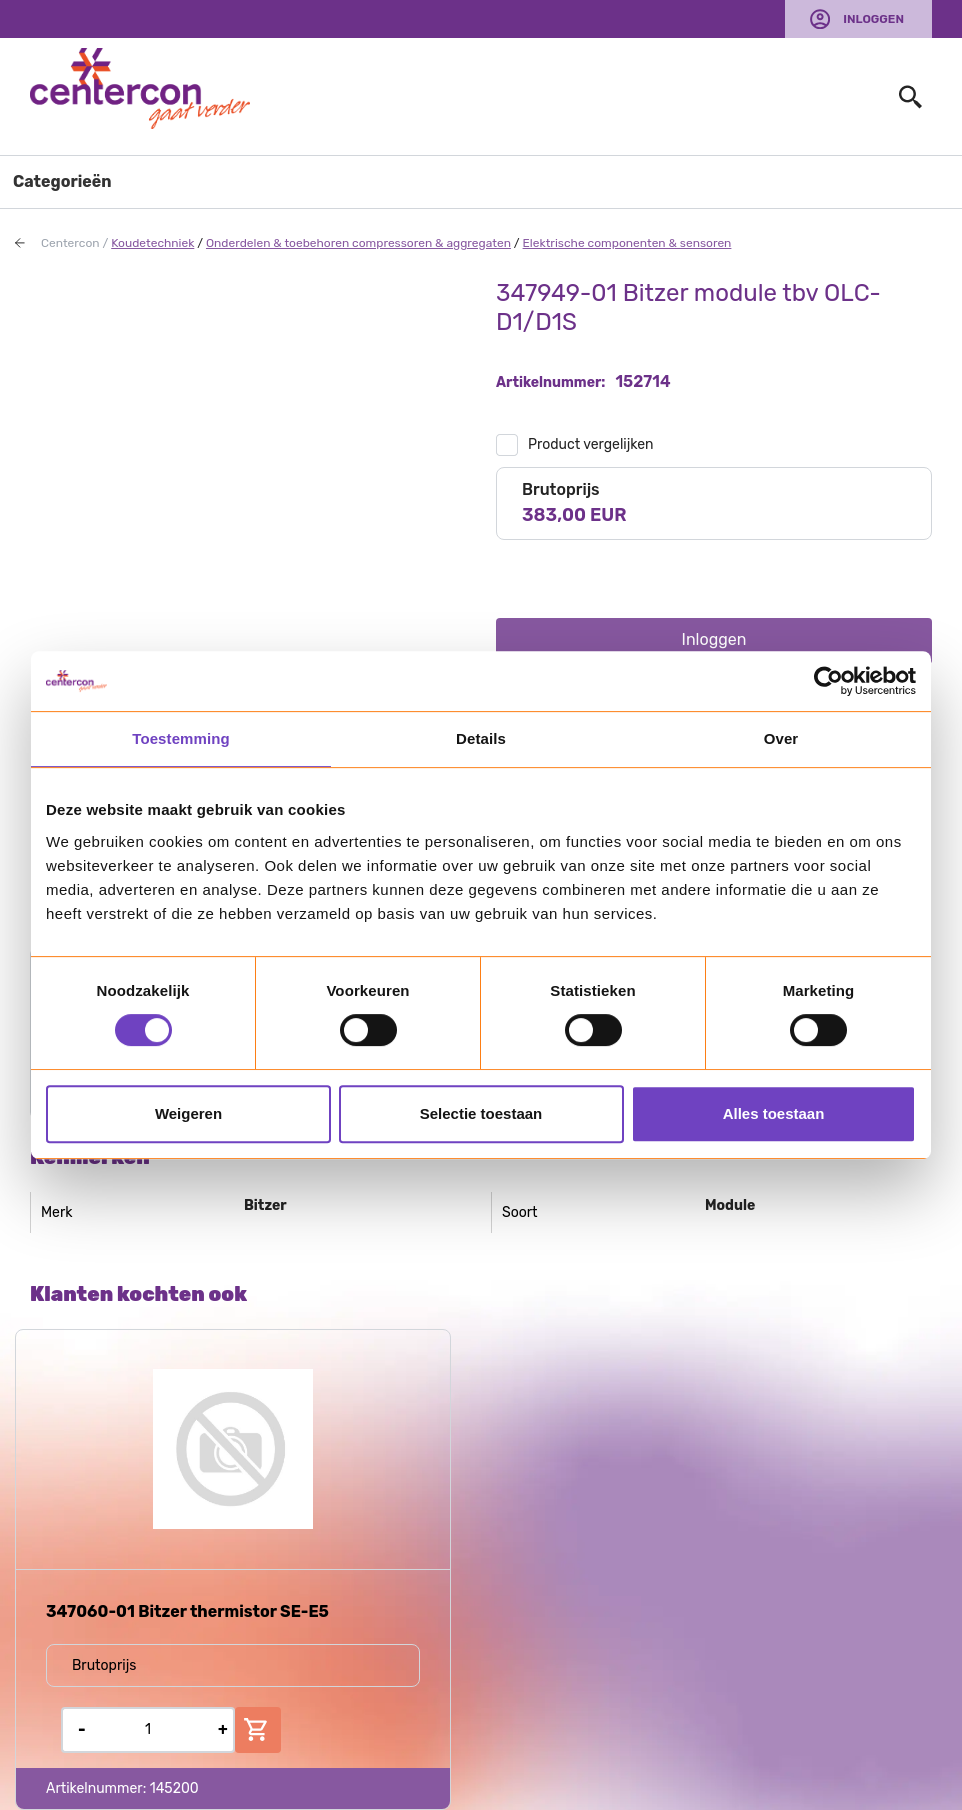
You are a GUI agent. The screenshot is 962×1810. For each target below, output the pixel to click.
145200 (174, 1788)
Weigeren (188, 1113)
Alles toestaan (774, 1113)
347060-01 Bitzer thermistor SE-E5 (187, 1611)
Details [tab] (481, 738)
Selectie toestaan (481, 1113)
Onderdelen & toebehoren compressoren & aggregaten (358, 243)
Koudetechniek (152, 243)
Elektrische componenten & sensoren (627, 243)
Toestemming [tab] (181, 738)
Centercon (70, 243)
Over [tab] (781, 738)
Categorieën (62, 181)
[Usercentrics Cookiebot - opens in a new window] (828, 681)
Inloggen (873, 19)
